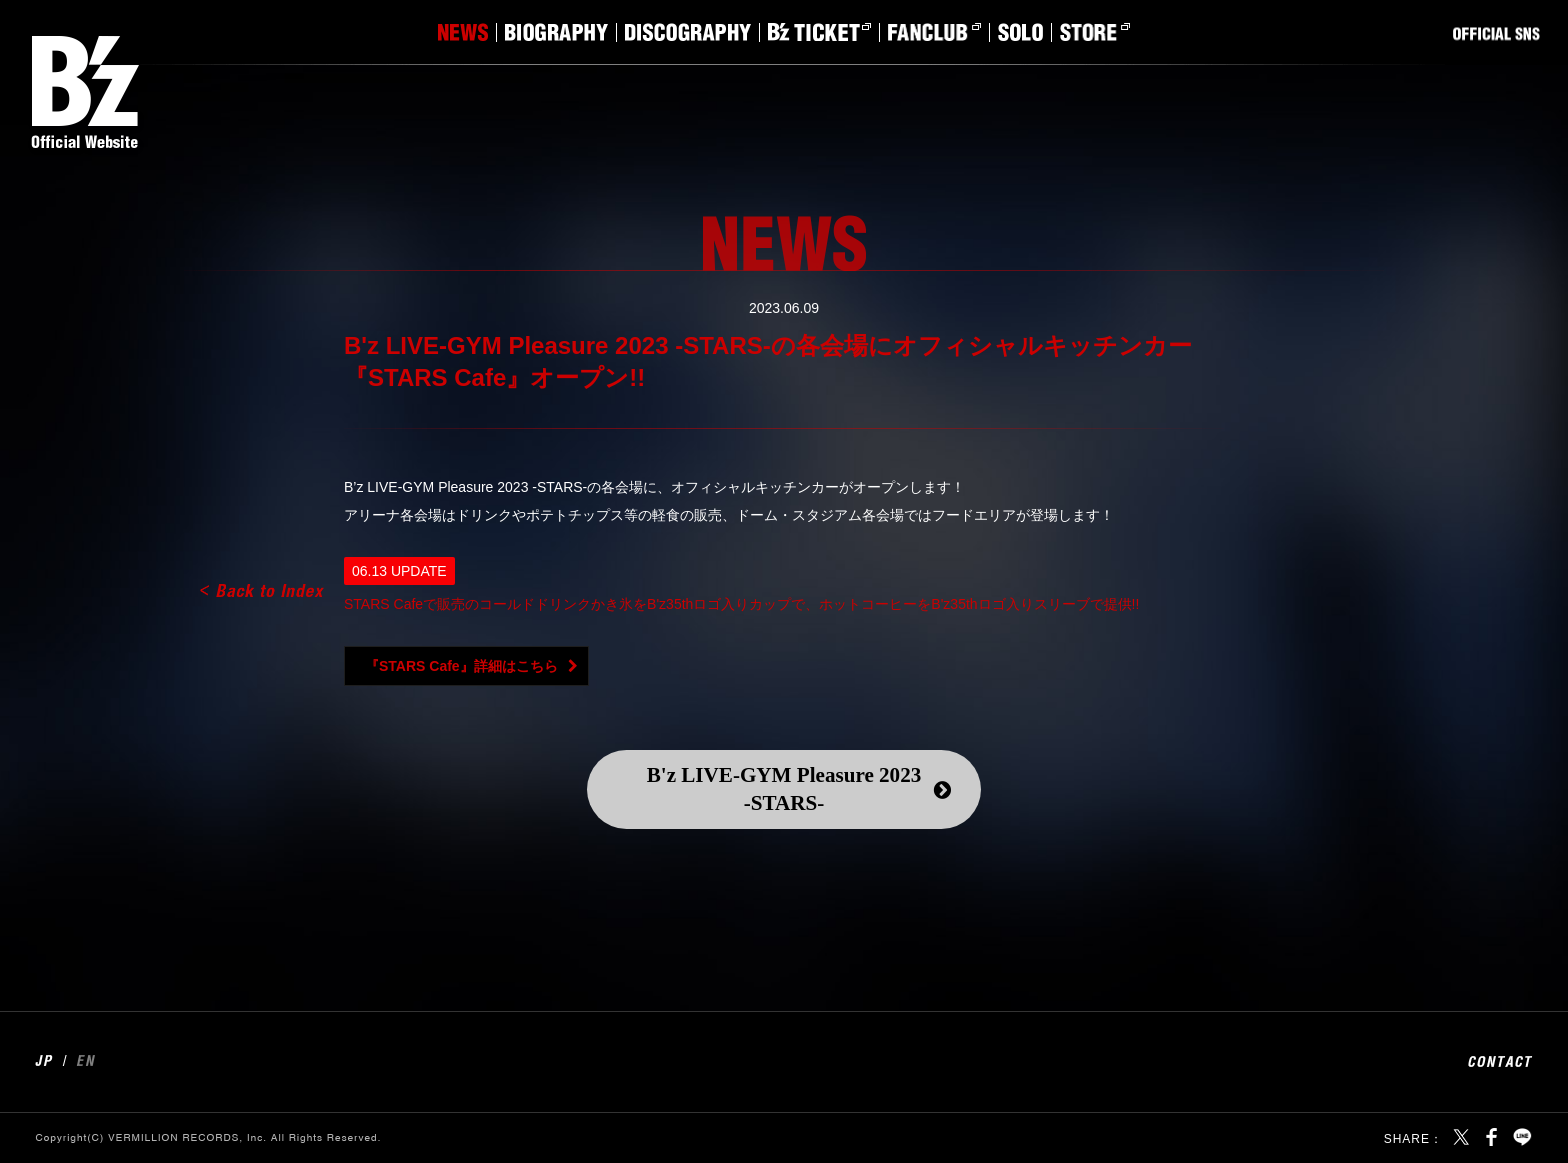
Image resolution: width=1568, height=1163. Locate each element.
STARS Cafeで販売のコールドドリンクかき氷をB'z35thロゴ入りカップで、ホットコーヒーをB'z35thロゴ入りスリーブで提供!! (741, 604)
